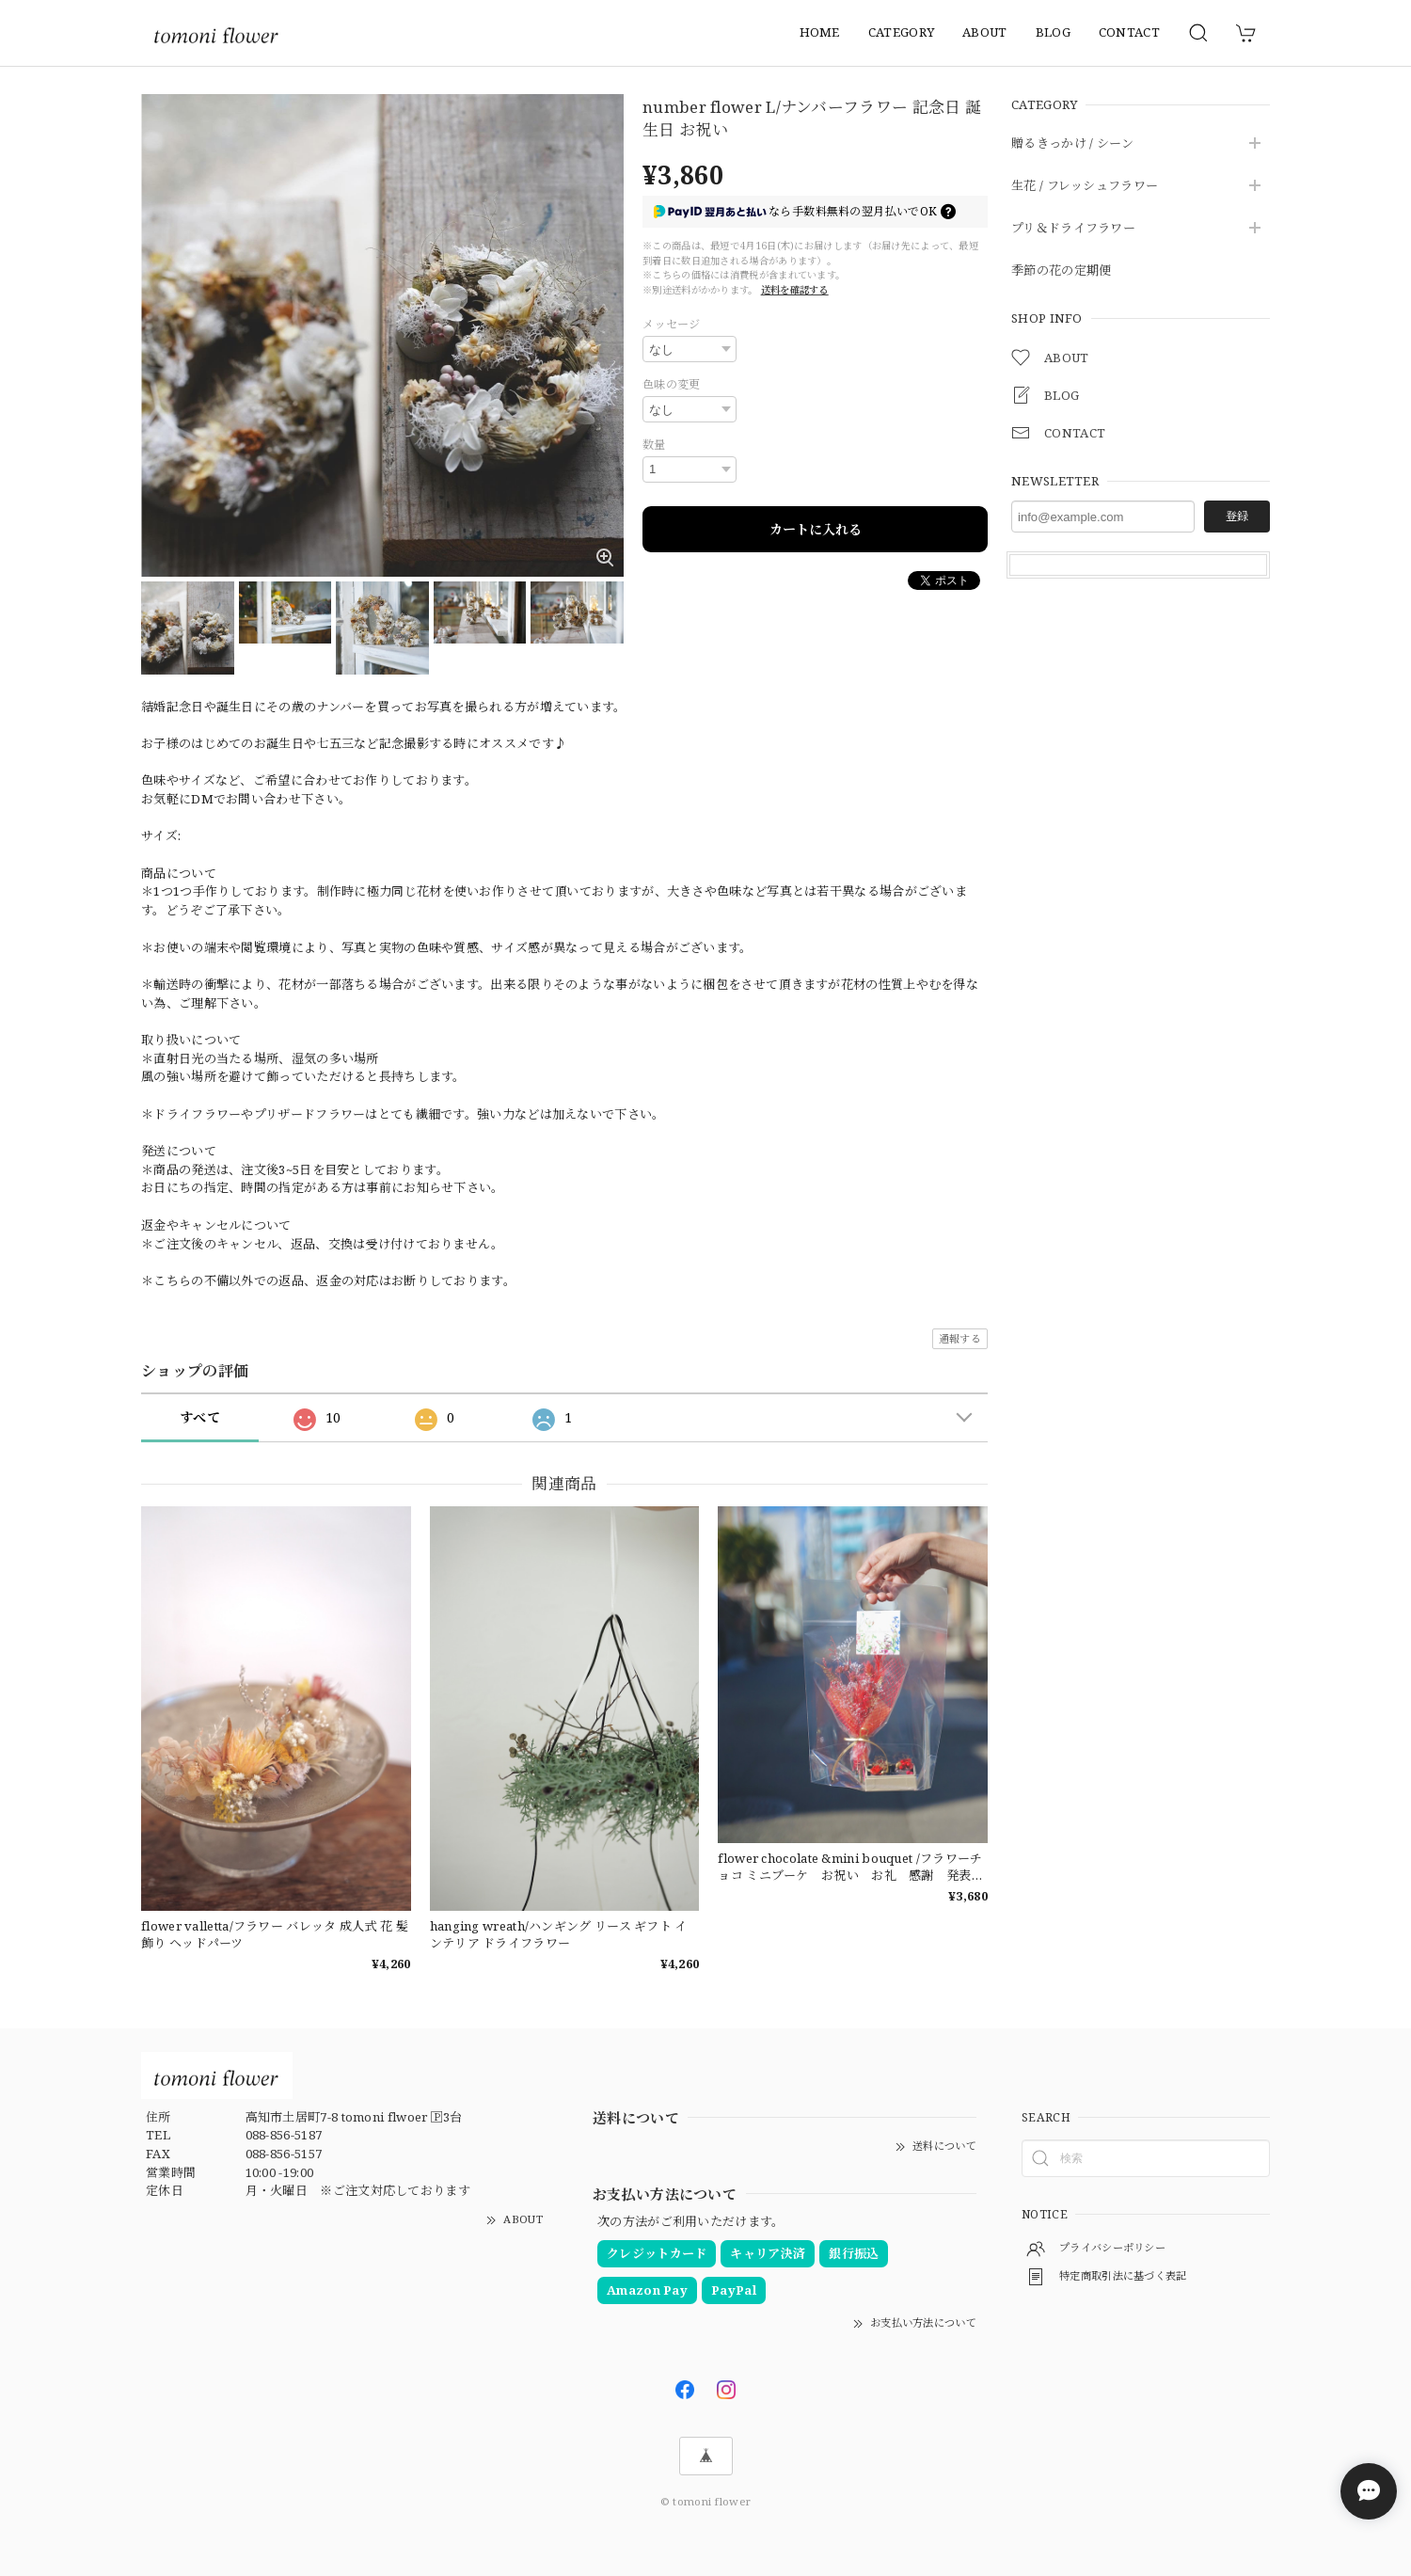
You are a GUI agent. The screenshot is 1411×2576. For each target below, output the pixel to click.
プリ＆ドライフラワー (1073, 228)
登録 (1237, 516)
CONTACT (1129, 32)
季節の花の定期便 (1061, 270)
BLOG (1053, 32)
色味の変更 (671, 384)
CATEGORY (901, 32)
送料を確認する (795, 289)
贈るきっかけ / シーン (1072, 143)
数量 (654, 445)
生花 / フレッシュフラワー (1084, 186)
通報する (960, 1338)
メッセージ (671, 324)
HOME (820, 32)
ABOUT (984, 32)
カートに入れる (815, 529)
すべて (200, 1417)
